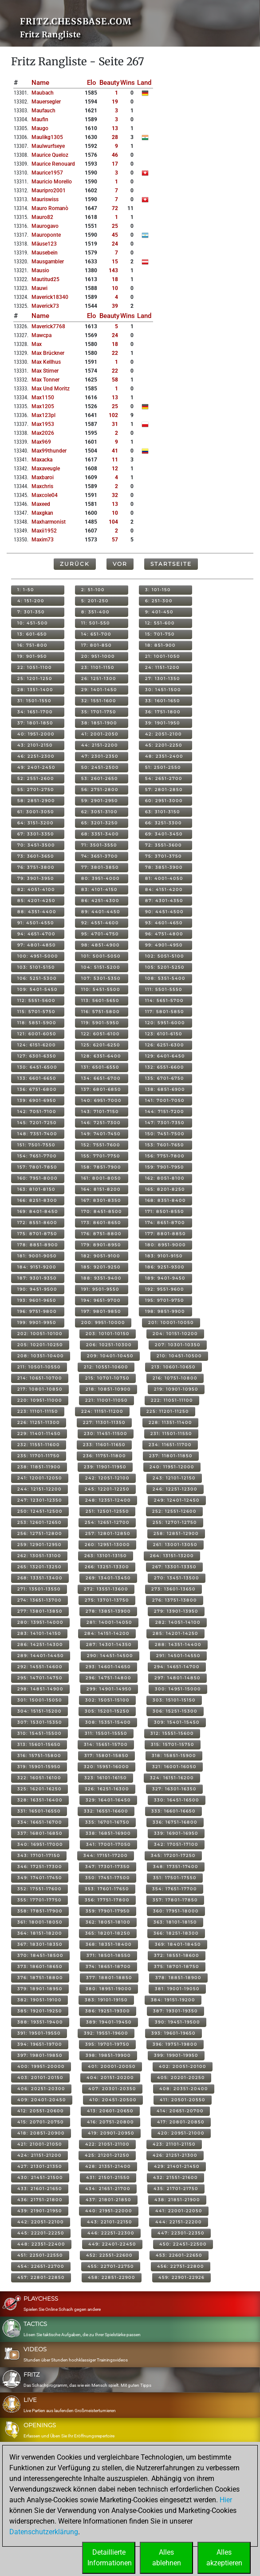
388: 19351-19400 (40, 2021)
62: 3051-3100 (99, 811)
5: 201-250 (95, 600)
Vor (120, 564)
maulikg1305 (47, 137)
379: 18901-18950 (40, 1988)
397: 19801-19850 (40, 2055)
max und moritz (51, 389)
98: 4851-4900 (100, 944)
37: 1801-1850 (35, 722)
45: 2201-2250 (163, 745)
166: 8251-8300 (37, 1200)
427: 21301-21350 (39, 2166)
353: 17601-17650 (107, 1888)
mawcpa (41, 335)
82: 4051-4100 (36, 889)
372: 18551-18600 (176, 1955)
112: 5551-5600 (36, 1000)
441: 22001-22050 (178, 2210)
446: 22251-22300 (110, 2232)
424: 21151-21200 (39, 2155)
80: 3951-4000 (100, 878)
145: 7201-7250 (37, 1122)
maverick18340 (50, 297)
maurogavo (45, 226)
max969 (41, 442)
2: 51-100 (93, 589)
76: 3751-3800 (36, 867)
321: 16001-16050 (174, 1766)
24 (115, 244)
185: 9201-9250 (101, 1266)
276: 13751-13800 (174, 1600)
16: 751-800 (32, 645)
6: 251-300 (159, 600)
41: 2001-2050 (99, 733)
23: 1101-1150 (97, 667)
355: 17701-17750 (39, 1899)
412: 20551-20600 (40, 2110)
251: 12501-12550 (107, 1511)
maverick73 (45, 306)
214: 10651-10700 (39, 1377)
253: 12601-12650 (39, 1522)
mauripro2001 (49, 190)
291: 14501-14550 (178, 1655)
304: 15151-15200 (39, 1711)
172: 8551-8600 (37, 1222)
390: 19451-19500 (177, 2021)
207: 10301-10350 (178, 1344)
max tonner (45, 380)
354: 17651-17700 (174, 1888)
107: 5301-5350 (101, 978)
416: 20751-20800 (110, 2121)
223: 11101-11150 (37, 1411)
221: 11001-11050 (106, 1400)
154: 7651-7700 (37, 1155)
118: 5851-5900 (36, 1022)
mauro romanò (50, 208)
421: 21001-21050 (39, 2144)
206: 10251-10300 (109, 1344)
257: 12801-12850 (107, 1533)
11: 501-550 (95, 622)
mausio (40, 270)
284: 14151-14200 (107, 1633)
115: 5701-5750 (36, 1011)
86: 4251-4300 (100, 900)
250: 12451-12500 (40, 1511)
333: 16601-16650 (173, 1811)
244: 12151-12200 (39, 1489)
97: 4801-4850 (36, 944)
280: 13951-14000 (40, 1622)
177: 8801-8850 (165, 1233)
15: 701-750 (160, 634)
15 (115, 261)
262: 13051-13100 (39, 1555)
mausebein (45, 253)
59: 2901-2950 (99, 800)
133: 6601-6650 (36, 1078)
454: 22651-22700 (40, 2266)
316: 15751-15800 (39, 1755)
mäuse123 (44, 244)
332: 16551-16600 (106, 1811)
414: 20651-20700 (180, 2110)
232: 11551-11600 (38, 1444)
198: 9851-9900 (165, 1311)
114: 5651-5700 (164, 1000)
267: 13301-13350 (174, 1566)
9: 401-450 (159, 611)
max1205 (43, 406)
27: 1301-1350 (162, 678)
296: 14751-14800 (108, 1677)
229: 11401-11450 (39, 1433)
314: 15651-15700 (106, 1744)
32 (115, 495)
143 (113, 270)
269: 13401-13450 (108, 1577)
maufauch (43, 110)
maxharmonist (49, 522)
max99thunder (49, 451)
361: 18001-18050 (40, 1922)
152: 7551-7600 (100, 1144)
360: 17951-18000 (176, 1910)
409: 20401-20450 (41, 2099)
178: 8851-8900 (37, 1244)
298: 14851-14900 (40, 1688)
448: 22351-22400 (41, 2244)
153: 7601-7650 (164, 1144)
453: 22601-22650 (179, 2255)
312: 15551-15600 (172, 1733)
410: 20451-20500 (113, 2099)
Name (40, 83)
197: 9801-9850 (101, 1311)
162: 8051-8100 (165, 1178)
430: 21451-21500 (40, 2177)
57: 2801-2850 (164, 789)
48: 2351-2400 (164, 756)
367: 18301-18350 (40, 1944)
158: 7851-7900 (101, 1167)
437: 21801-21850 (108, 2199)
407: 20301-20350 (112, 2088)
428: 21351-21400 (108, 2166)
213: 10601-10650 (173, 1366)
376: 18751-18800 (40, 1977)
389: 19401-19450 (109, 2021)
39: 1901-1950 (162, 722)
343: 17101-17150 (38, 1855)
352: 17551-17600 (39, 1888)
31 (115, 424)
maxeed (41, 504)
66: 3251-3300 (163, 822)
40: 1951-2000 (36, 733)
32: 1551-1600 (98, 700)
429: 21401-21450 (177, 2166)
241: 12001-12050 (39, 1477)
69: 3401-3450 (164, 833)
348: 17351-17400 (175, 1866)
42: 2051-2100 (163, 733)
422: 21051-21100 (107, 2144)
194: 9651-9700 (101, 1300)
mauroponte (46, 235)
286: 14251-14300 (40, 1644)
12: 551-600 (160, 622)
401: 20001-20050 (112, 2066)
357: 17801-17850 (175, 1899)
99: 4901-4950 (164, 944)
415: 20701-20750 (40, 2121)
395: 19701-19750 (107, 2044)
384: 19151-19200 (173, 1999)
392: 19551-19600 (106, 2033)
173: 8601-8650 (101, 1222)
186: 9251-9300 (165, 1266)
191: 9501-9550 (100, 1289)
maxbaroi (43, 477)
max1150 (43, 397)
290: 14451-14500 (110, 1655)
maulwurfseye (48, 146)
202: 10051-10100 (40, 1333)
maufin (40, 119)
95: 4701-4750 (100, 933)
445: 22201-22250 (40, 2232)
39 (115, 306)
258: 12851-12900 (176, 1533)
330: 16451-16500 (176, 1799)
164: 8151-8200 (101, 1189)
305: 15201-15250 (107, 1711)
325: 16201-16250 (39, 1788)
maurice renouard (53, 164)
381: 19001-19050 (177, 1988)
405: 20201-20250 (181, 2077)
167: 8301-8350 (101, 1200)
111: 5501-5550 (163, 989)
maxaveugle (46, 468)
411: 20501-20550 (182, 2099)
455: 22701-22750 (110, 2266)
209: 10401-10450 (110, 1355)
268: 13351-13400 (40, 1577)
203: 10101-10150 (108, 1333)
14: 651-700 (96, 634)
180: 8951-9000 (165, 1244)
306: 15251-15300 (175, 1711)
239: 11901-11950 (105, 1466)
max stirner (45, 371)
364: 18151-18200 (39, 1933)
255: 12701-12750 (175, 1522)
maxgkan (42, 513)
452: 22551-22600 (109, 2255)
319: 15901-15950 (39, 1766)
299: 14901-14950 (109, 1688)
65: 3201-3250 (99, 822)
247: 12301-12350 (39, 1500)
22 (115, 353)
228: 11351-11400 (170, 1422)
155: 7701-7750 (100, 1155)
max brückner (48, 353)
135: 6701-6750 (164, 1078)
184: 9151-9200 (36, 1266)
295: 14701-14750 (40, 1677)
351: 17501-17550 (175, 1877)
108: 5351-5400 (165, 978)
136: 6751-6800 (37, 1089)
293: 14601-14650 (108, 1666)
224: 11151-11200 (102, 1411)
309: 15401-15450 (177, 1722)
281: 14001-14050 (109, 1622)
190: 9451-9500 (37, 1289)
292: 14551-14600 (40, 1666)
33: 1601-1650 (162, 700)
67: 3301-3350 (35, 833)
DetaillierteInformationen (109, 2557)
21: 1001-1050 (162, 656)
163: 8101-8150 (36, 1189)
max (37, 344)
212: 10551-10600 (106, 1366)
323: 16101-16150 (105, 1777)
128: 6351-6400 (101, 1055)
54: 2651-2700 (163, 778)
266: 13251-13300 (107, 1566)
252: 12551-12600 (174, 1511)
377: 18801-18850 (109, 1977)
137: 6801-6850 (101, 1089)
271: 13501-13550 (39, 1588)
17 (115, 164)
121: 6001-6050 (36, 1033)
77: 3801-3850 (100, 867)
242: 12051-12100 (107, 1477)
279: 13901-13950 (176, 1611)
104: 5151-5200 (100, 967)
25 (115, 226)
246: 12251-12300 (175, 1489)
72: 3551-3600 (163, 845)
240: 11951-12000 (172, 1466)
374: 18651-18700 (108, 1966)
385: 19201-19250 (39, 2010)
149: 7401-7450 (101, 1133)
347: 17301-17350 (107, 1866)
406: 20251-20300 (41, 2088)
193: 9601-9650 (36, 1300)
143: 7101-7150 (100, 1111)
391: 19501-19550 (39, 2033)
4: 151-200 (30, 600)
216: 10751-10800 (175, 1377)
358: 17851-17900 (40, 1910)
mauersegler (46, 102)
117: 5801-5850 (164, 1011)
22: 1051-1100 (34, 667)
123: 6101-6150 (163, 1033)
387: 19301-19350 (175, 2010)
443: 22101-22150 (109, 2221)
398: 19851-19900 (108, 2055)
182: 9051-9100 (100, 1255)
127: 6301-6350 (36, 1055)
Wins (127, 83)
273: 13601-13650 (173, 1588)
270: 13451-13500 (176, 1577)
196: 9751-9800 (37, 1311)
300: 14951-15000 (178, 1688)
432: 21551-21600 (175, 2177)
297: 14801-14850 (177, 1677)
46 (115, 155)
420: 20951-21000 (181, 2133)
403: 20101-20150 (40, 2077)
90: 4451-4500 (164, 911)
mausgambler (48, 261)
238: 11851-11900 (39, 1466)
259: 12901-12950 (39, 1544)
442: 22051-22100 (40, 2221)
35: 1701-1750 (98, 711)
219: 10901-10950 (176, 1389)
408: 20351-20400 (183, 2088)
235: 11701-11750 (38, 1455)
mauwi (39, 288)
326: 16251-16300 (107, 1788)
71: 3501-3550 (99, 845)
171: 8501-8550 (164, 1211)
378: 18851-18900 (178, 1977)
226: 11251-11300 (38, 1422)
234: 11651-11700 (170, 1444)
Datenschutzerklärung (43, 2532)
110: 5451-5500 (100, 989)
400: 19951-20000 (41, 2066)
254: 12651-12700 (107, 1522)
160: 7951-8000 (37, 1178)
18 (115, 279)
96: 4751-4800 (164, 933)
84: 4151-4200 (164, 889)
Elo (91, 83)
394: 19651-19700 (39, 2044)
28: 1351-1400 (35, 689)
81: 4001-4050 (164, 878)
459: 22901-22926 (181, 2277)
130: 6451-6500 (37, 1067)
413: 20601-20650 (110, 2110)
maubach (43, 93)
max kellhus (46, 362)
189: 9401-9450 (165, 1278)
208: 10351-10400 (40, 1355)
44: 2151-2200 (99, 745)
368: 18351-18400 (109, 1944)
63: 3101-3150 (162, 811)
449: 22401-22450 (112, 2244)
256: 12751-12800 (39, 1533)
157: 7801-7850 (37, 1167)
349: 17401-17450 (39, 1877)
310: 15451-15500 (39, 1733)
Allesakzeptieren (224, 2557)
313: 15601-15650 (39, 1744)
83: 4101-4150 (99, 889)
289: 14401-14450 (40, 1655)
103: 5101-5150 (36, 967)
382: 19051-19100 (39, 1999)
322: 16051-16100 (39, 1777)
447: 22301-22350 (181, 2232)
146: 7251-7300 (101, 1122)
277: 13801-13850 (40, 1611)
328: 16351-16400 (40, 1799)
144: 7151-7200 (164, 1111)
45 (115, 235)
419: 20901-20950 (111, 2133)
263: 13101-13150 (105, 1555)
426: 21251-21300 (175, 2155)
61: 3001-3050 (35, 811)
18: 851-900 (160, 645)
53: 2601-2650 (99, 778)
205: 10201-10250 (40, 1344)
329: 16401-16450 (108, 1799)
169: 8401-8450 (37, 1211)
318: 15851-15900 (174, 1755)
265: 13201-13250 (39, 1566)
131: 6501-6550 (100, 1067)
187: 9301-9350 (37, 1278)
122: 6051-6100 (100, 1033)
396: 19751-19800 (175, 2044)
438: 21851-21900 (177, 2199)
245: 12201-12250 (107, 1489)
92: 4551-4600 (100, 922)
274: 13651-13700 (39, 1600)
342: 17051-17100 (176, 1844)
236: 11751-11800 (104, 1455)
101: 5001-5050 (101, 956)
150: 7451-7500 (165, 1133)
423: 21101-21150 (174, 2144)
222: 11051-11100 (172, 1400)
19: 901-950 (32, 656)
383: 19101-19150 (106, 1999)
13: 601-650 (32, 634)
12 (115, 468)
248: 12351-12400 (108, 1500)
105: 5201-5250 (165, 967)
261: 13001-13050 (175, 1544)
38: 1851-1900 (99, 722)
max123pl (43, 415)
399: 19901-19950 (176, 2055)
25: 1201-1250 (34, 678)
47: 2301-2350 (99, 756)
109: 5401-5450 (37, 989)
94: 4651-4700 (36, 933)
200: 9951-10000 (103, 1322)
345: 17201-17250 (173, 1855)
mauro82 (42, 217)
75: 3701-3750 (163, 856)
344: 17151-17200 (105, 1855)
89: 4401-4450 (100, 911)
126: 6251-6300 (164, 1044)
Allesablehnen (166, 2557)
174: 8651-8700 (165, 1222)
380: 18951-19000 (109, 1988)
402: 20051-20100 (182, 2066)
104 (113, 522)
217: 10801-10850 (40, 1389)
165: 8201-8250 (165, 1189)
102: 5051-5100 (164, 956)
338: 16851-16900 (108, 1833)
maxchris (42, 486)
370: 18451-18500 (40, 1955)
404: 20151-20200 (110, 2077)
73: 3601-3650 (35, 856)
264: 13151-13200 (172, 1555)
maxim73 (43, 540)
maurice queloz (50, 155)
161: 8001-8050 (101, 1178)
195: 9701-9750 (164, 1300)
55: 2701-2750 (35, 789)
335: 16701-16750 (107, 1822)
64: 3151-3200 (35, 822)
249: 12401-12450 (177, 1500)
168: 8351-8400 (165, 1200)
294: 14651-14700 (177, 1666)
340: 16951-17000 (40, 1844)
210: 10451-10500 (179, 1355)
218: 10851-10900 (108, 1389)
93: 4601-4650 (164, 922)
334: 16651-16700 (39, 1822)
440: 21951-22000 (108, 2210)
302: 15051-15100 (107, 1699)
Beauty (109, 83)
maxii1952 (44, 531)
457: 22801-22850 (41, 2277)
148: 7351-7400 (37, 1133)
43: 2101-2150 (35, 745)
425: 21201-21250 (107, 2155)
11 (115, 460)
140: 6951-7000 (101, 1100)
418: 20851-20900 (41, 2133)
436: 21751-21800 (40, 2199)
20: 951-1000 (98, 656)
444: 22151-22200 (178, 2221)
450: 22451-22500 (183, 2244)
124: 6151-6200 (36, 1044)
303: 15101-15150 (174, 1699)
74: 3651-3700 (99, 856)
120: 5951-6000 (165, 1022)
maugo (40, 128)
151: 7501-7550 (36, 1144)
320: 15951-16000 (106, 1766)
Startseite (171, 564)
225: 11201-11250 (167, 1411)
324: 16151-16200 (172, 1777)
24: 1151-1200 (162, 667)
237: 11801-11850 (171, 1455)
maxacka (42, 460)
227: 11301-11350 (104, 1422)
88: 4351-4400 (36, 911)
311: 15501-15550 (106, 1733)
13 (115, 128)
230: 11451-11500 (105, 1433)
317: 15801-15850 (106, 1755)
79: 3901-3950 (35, 878)
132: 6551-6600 (164, 1067)
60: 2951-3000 (164, 800)
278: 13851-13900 (108, 1611)
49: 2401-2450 (36, 767)
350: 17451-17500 (107, 1877)
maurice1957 (47, 173)
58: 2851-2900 (36, 800)
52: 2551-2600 (35, 778)
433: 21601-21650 (39, 2188)
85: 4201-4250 (36, 900)
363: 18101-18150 (175, 1922)
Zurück (75, 564)
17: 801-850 (96, 645)
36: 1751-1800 (163, 711)
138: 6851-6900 (165, 1089)
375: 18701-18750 (176, 1966)
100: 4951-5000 (37, 956)
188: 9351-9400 (101, 1278)
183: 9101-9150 (164, 1255)
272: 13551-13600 (106, 1588)
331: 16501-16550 (39, 1811)
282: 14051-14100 (178, 1622)
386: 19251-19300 (107, 2010)
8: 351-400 (95, 611)
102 (113, 415)
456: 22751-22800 (180, 2266)
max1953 (43, 424)
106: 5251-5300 (37, 978)
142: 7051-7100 (36, 1111)
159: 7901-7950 (164, 1167)
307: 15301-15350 (39, 1722)
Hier (226, 2500)
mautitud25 (45, 279)
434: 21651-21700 (107, 2188)
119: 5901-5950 (100, 1022)
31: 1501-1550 (34, 700)
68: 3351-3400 (100, 833)
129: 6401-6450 (165, 1055)
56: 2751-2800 (99, 789)
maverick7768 (48, 326)
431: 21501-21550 (108, 2177)
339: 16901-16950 (176, 1833)
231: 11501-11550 (171, 1433)
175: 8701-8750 (37, 1233)
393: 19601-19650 (173, 2033)
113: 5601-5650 (100, 1000)
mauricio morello (52, 182)
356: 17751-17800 (107, 1899)
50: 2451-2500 (100, 767)
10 (115, 288)
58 (115, 380)
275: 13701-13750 (107, 1600)
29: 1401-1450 (99, 689)
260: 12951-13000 (107, 1544)
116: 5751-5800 (100, 1011)
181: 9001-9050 (37, 1255)
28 (115, 137)
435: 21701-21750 (176, 2188)
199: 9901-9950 (36, 1322)
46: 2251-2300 (36, 756)
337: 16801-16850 (40, 1833)
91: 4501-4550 (35, 922)
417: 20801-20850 (181, 2121)
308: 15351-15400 (108, 1722)
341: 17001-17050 (108, 1844)
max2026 (43, 433)
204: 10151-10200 (175, 1333)
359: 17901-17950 (108, 1910)
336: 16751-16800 (175, 1822)
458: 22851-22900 (111, 2277)
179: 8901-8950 (101, 1244)
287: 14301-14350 (109, 1644)
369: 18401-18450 (178, 1944)
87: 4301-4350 (164, 900)
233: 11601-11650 (104, 1444)
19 (115, 102)
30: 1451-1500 (163, 689)
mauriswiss (45, 199)
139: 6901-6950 (36, 1100)
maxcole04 (45, 495)
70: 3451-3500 (36, 845)
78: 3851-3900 (164, 867)
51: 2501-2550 (163, 767)
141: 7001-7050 (165, 1100)
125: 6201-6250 (100, 1044)
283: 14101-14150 (39, 1633)
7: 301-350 (31, 611)
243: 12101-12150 (174, 1477)
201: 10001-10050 (171, 1322)
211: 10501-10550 (39, 1366)
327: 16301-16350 (174, 1788)
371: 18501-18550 (109, 1955)
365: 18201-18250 (107, 1933)
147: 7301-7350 (165, 1122)
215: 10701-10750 (107, 1377)
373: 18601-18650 (40, 1966)
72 (115, 208)
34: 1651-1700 (35, 711)
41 (115, 451)
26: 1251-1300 (98, 678)
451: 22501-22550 (40, 2255)
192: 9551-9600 (164, 1289)
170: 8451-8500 (101, 1211)
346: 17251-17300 (39, 1866)
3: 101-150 (158, 589)
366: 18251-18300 (176, 1933)
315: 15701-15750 (172, 1744)
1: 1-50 (25, 589)
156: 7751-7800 (165, 1155)
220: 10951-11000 (39, 1400)
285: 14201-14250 (175, 1633)
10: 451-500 (32, 622)
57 (115, 540)
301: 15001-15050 (39, 1699)
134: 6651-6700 (101, 1078)
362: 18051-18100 (108, 1922)
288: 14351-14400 (178, 1644)
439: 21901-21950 (39, 2210)
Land (144, 83)
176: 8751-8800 (101, 1233)
